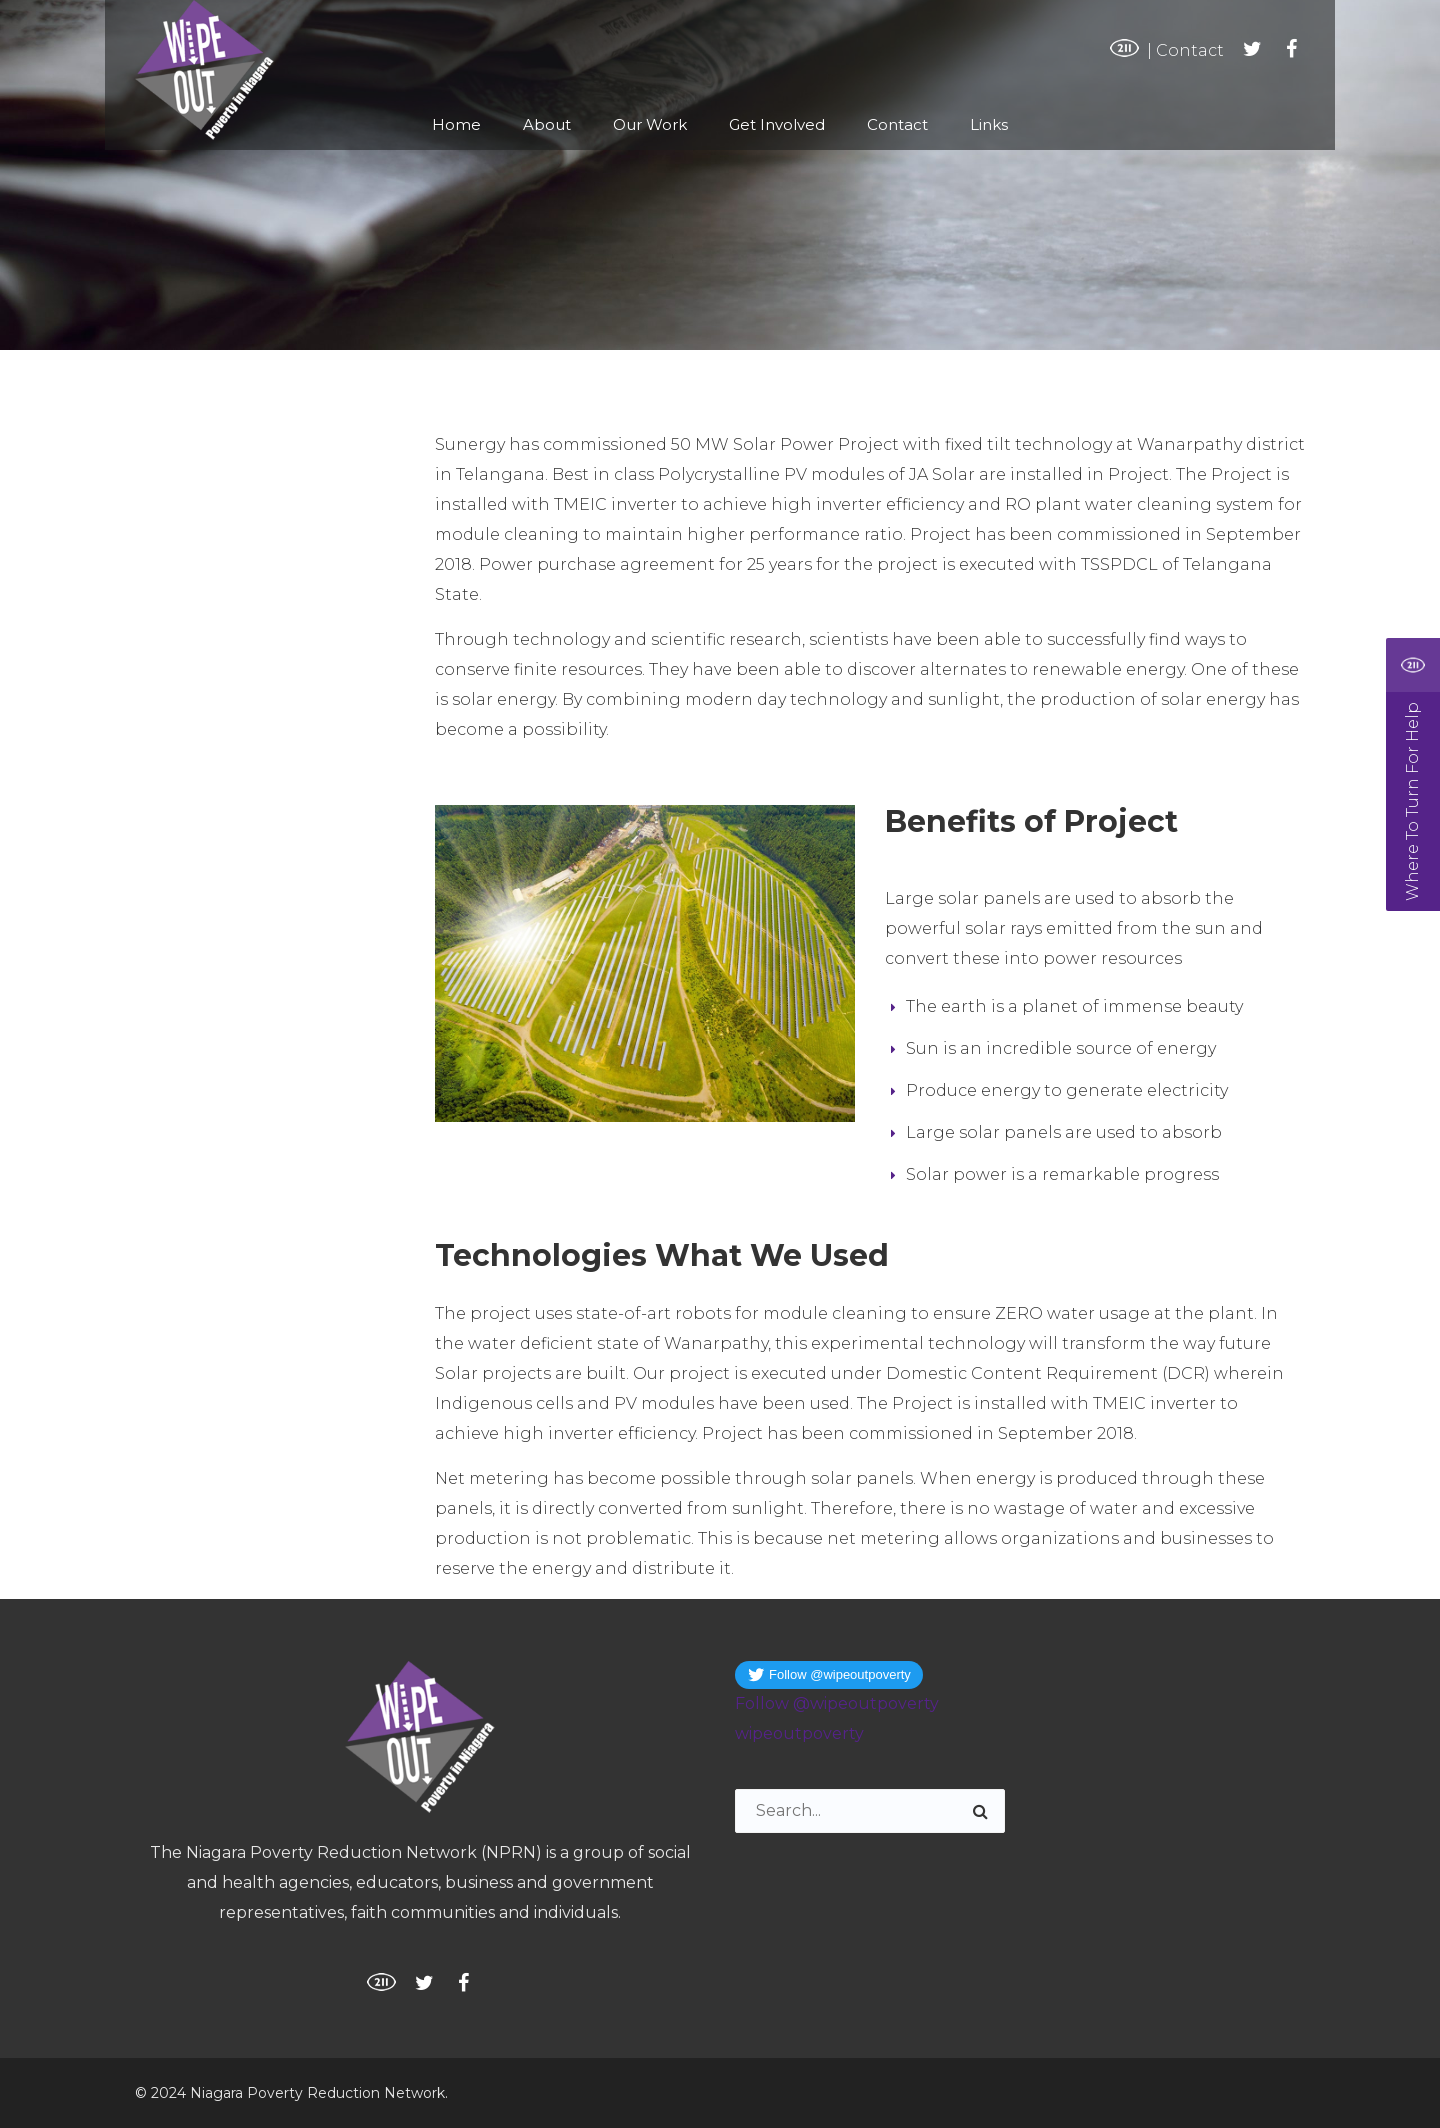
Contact (1190, 50)
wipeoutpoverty (799, 1733)
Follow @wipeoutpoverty (837, 1703)
